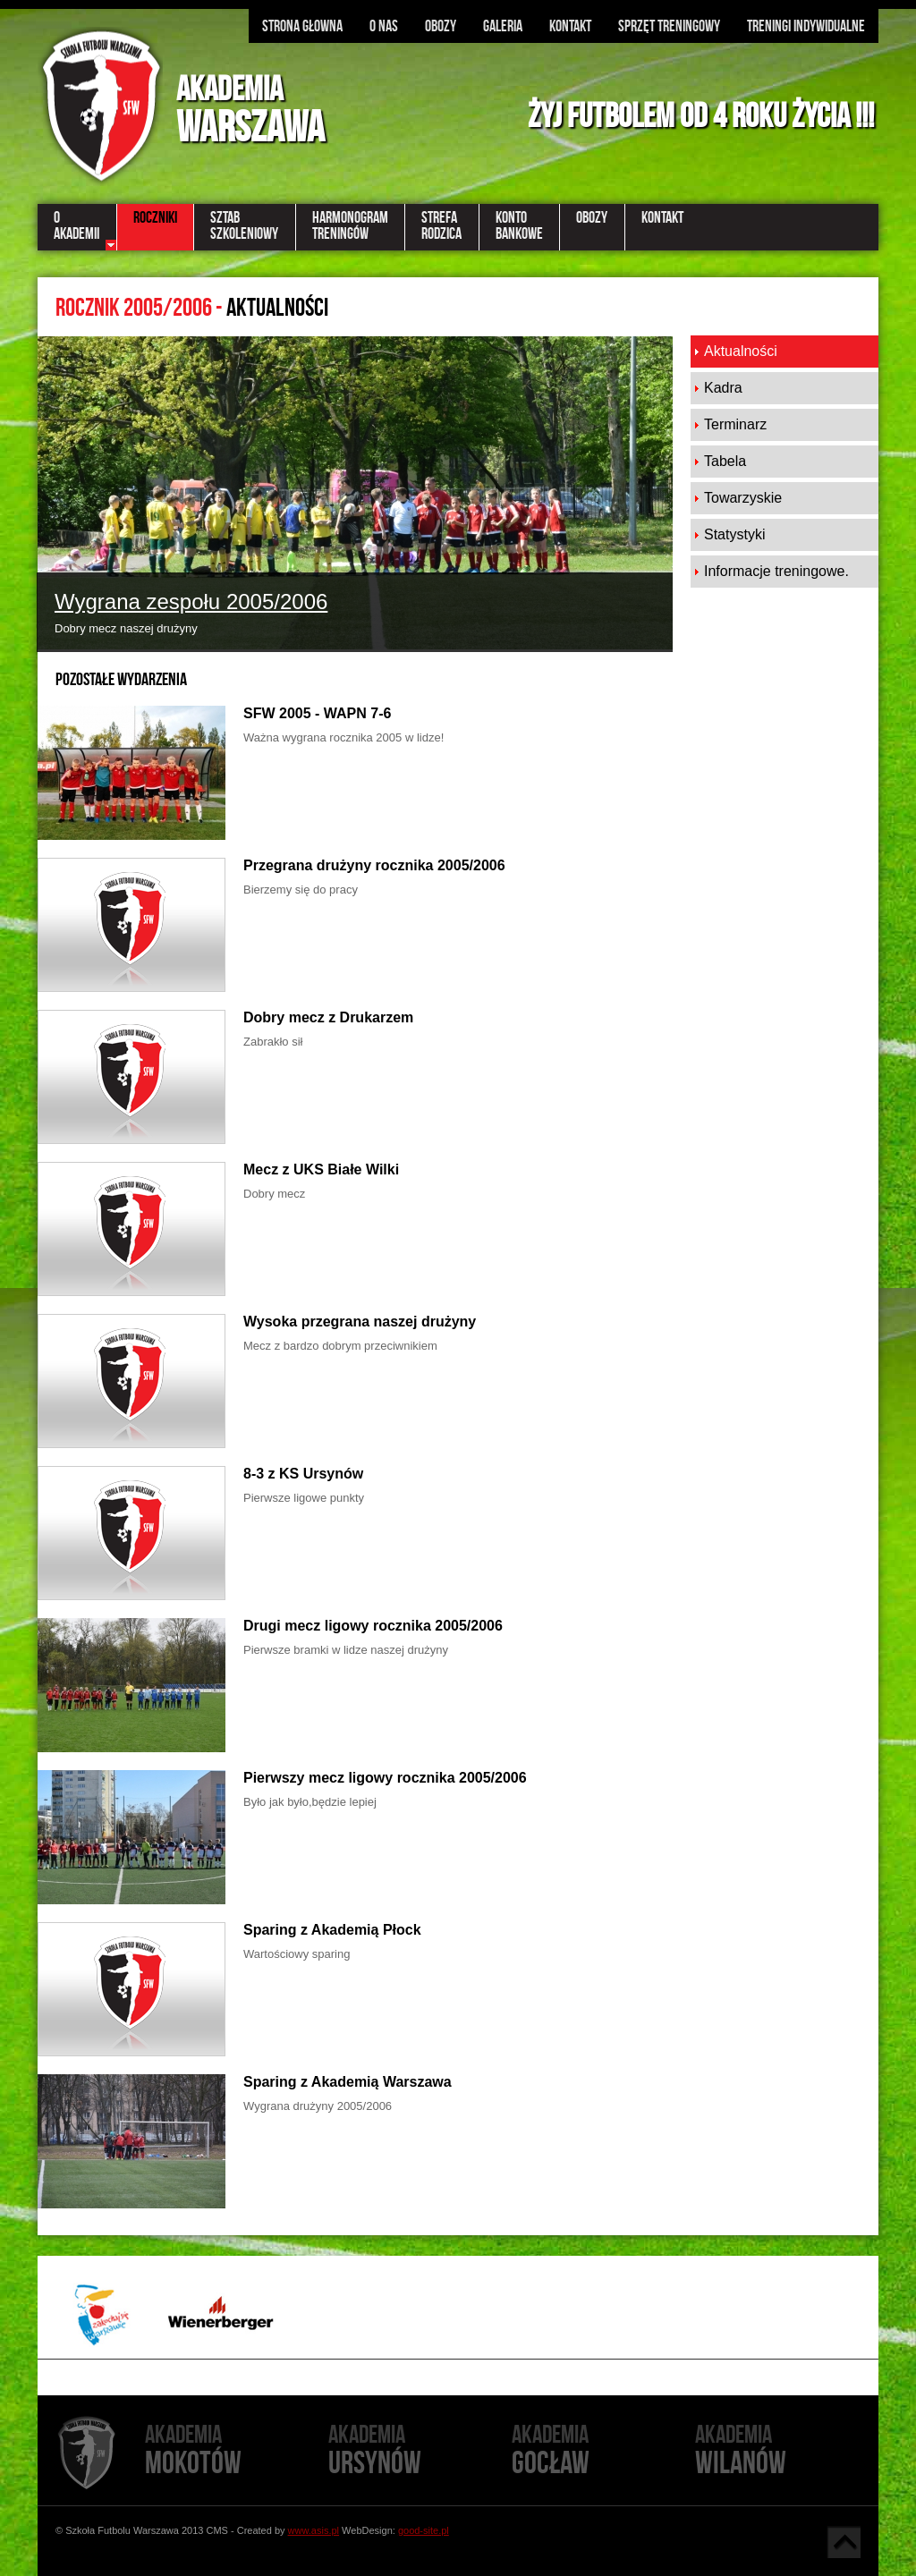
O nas (383, 26)
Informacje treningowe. (776, 571)
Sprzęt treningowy (669, 26)
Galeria (502, 26)
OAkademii (76, 225)
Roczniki (155, 217)
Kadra (723, 387)
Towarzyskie (743, 497)
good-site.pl (423, 2530)
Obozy (440, 26)
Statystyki (734, 534)
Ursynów (420, 2451)
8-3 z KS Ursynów (303, 1473)
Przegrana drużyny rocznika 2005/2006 (374, 865)
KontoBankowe (519, 225)
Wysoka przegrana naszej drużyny (359, 1321)
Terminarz (735, 424)
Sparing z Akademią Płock (332, 1929)
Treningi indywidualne (806, 26)
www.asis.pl (313, 2530)
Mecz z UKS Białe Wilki (321, 1169)
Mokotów (236, 2451)
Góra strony (844, 2542)
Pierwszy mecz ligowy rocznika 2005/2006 (385, 1777)
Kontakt (570, 26)
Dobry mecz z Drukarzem (328, 1017)
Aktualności (740, 351)
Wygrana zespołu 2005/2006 (191, 602)
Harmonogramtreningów (350, 225)
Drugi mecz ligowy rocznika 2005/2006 (373, 1625)
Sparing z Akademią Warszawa (347, 2081)
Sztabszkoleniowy (244, 225)
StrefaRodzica (441, 225)
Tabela (725, 461)
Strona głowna (302, 26)
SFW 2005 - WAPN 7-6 (317, 713)
